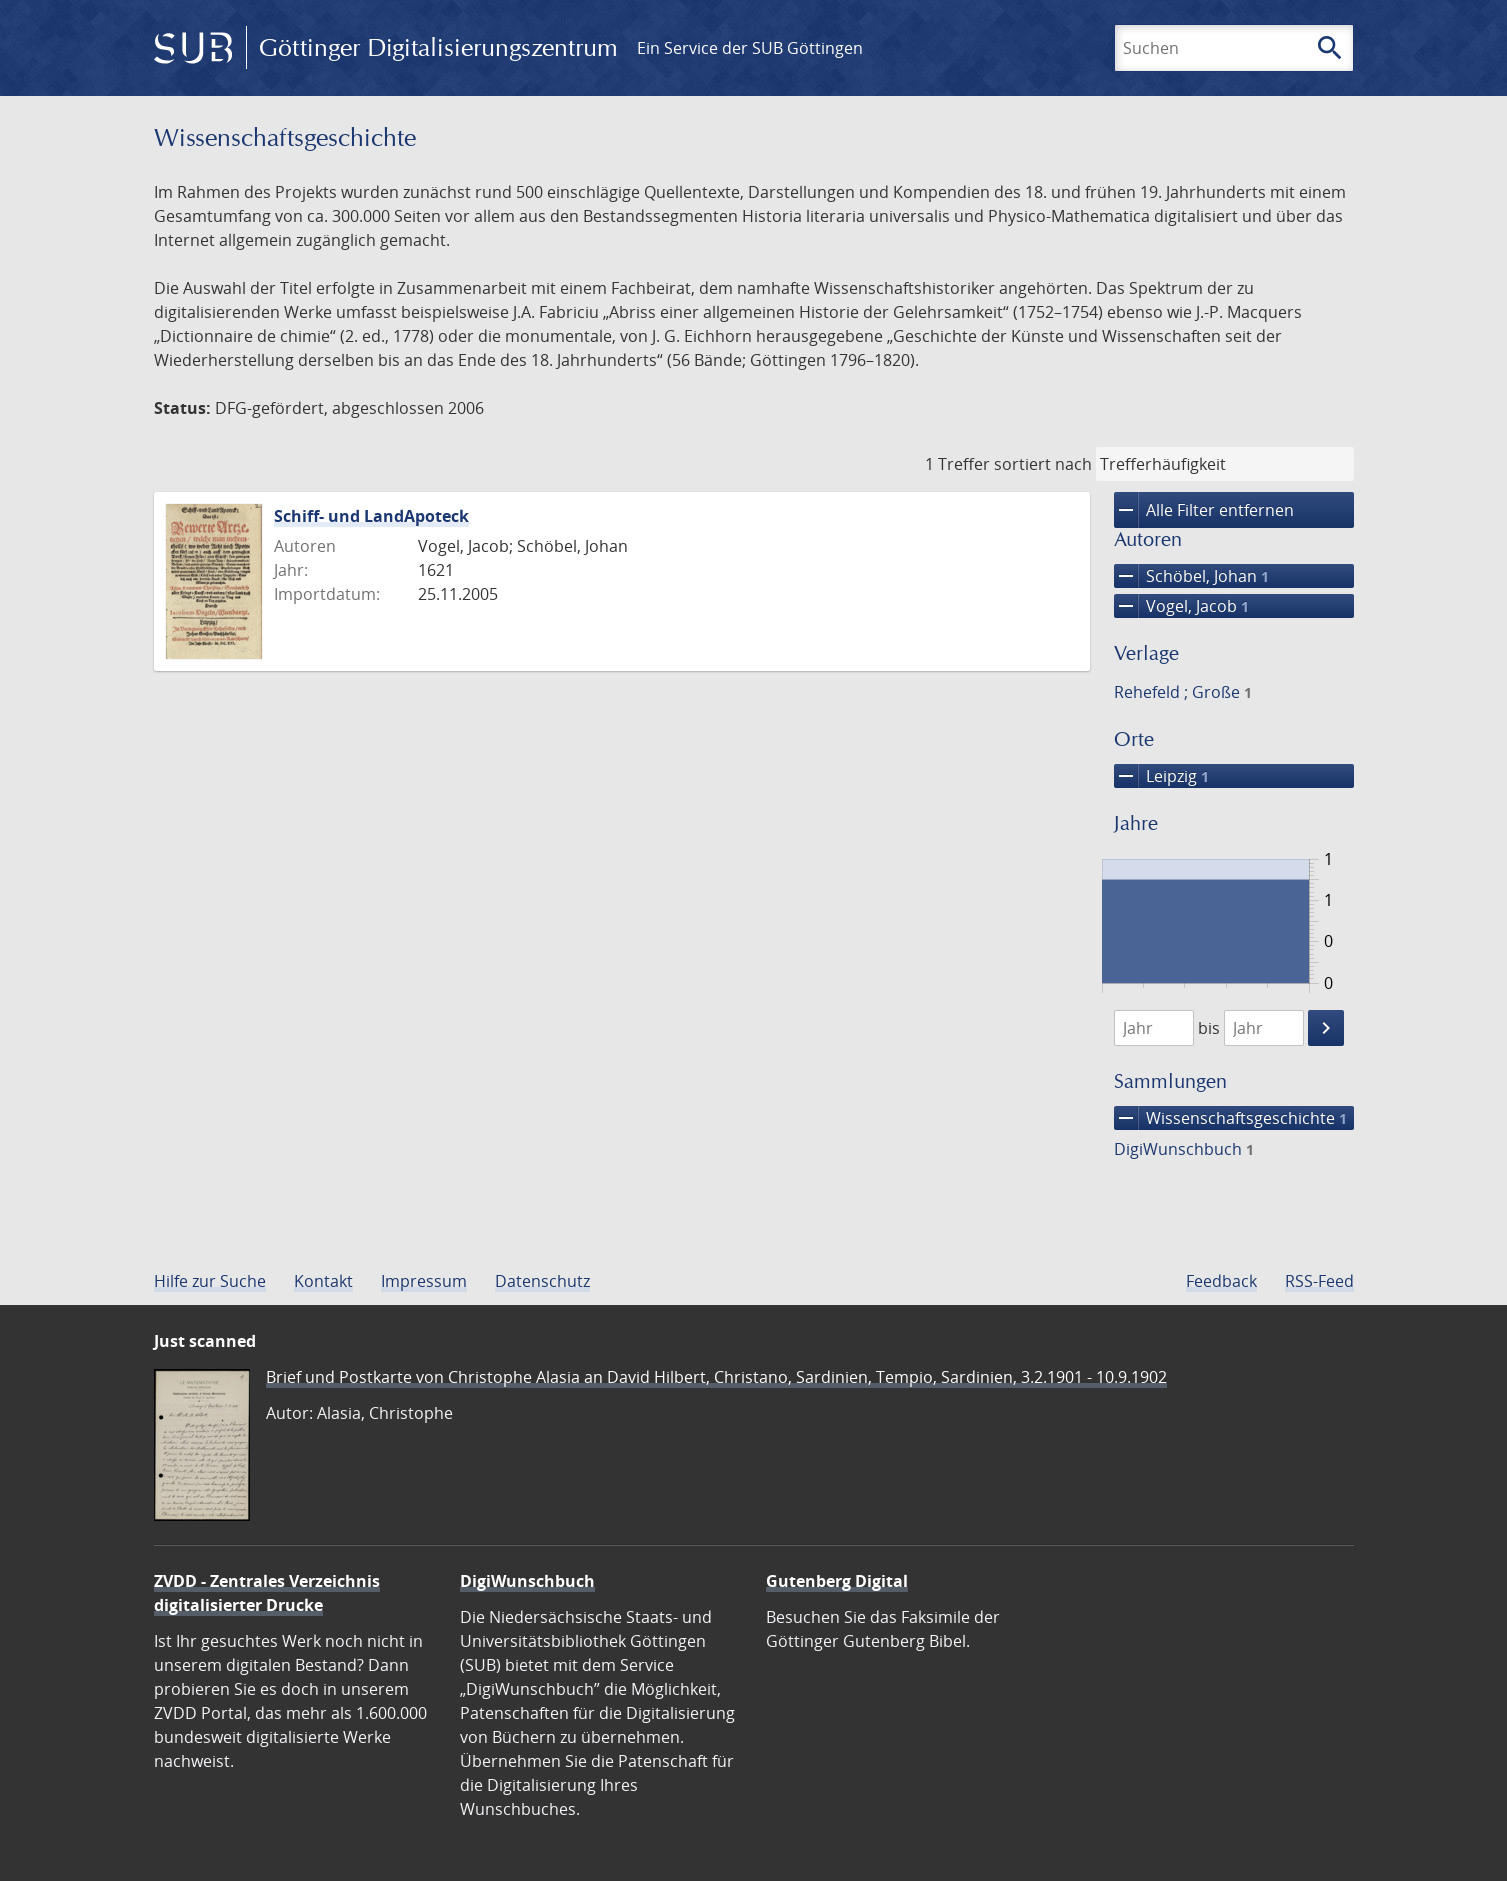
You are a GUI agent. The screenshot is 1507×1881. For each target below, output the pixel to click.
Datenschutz (542, 1281)
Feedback (1221, 1281)
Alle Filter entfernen (1204, 510)
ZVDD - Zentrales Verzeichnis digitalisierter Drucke (267, 1593)
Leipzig (1161, 776)
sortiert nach (1043, 464)
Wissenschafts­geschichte (1230, 1118)
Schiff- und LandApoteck (371, 516)
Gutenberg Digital (837, 1581)
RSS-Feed (1319, 1281)
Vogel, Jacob (1181, 606)
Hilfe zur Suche (210, 1281)
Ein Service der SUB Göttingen (750, 48)
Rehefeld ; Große (1183, 692)
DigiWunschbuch (1184, 1149)
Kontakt (323, 1281)
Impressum (424, 1281)
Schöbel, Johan (1191, 576)
